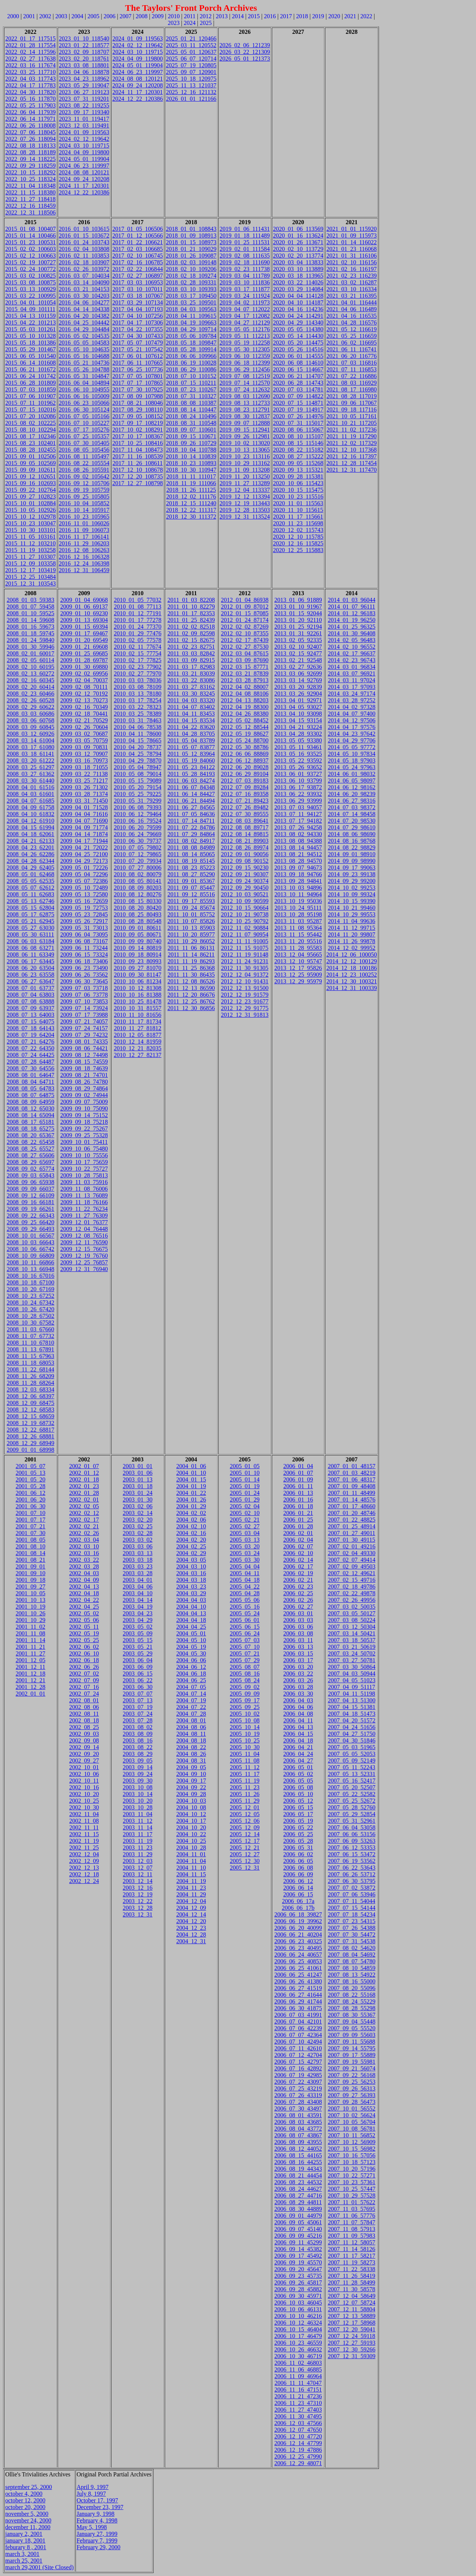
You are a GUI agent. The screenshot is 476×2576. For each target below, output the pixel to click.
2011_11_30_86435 (191, 974)
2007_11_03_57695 (351, 2209)
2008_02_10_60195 (30, 667)
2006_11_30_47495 (298, 2416)
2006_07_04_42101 (298, 2021)
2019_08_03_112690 (244, 396)
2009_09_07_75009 (84, 1102)
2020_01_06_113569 (298, 229)
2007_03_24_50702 (351, 1653)
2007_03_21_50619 (351, 1647)
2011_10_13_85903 (191, 928)
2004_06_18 (191, 1673)
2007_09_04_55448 (351, 2021)
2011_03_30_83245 (191, 693)
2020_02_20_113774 (298, 255)
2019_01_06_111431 (245, 229)
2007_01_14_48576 (351, 1499)
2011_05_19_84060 (191, 760)
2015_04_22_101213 (30, 322)
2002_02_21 (84, 1526)
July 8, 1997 (91, 2493)
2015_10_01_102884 (30, 503)
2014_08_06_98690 (351, 834)
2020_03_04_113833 (298, 262)
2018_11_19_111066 (191, 483)
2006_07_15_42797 (298, 2061)
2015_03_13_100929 (30, 289)
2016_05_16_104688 (84, 356)
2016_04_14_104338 (84, 309)
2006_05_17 (298, 1814)
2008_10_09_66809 (30, 1255)
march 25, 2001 (23, 2560)
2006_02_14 (298, 1560)
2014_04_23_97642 (351, 734)
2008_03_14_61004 (30, 740)
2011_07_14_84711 (191, 821)
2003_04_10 (137, 1593)
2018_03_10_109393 (191, 289)
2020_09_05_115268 (298, 463)
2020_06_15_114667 (298, 369)
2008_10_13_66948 (30, 1269)
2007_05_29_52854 (351, 1814)
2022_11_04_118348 (31, 186)
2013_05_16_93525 (298, 754)
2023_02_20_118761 (84, 58)
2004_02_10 (191, 1526)
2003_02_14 (137, 1513)
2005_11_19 (244, 1780)
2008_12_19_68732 (30, 1423)
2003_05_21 (137, 1647)
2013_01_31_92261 (298, 633)
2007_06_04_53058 (351, 1827)
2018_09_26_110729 (191, 443)
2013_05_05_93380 (298, 740)
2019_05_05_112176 (244, 329)
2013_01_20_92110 (298, 620)
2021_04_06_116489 (352, 309)
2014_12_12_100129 (351, 961)
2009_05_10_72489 (84, 887)
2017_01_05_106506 (137, 229)
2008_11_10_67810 (30, 1342)
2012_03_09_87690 (244, 660)
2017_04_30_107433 (137, 336)
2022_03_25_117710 (30, 72)
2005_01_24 (245, 1493)
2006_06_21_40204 (298, 1934)
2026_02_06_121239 (244, 45)
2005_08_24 (245, 1680)
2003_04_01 (137, 1580)
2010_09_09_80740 (137, 941)
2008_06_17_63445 (30, 961)
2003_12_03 (137, 1861)
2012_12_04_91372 (244, 974)
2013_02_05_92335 (298, 640)
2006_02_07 (298, 1546)
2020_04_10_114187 (298, 302)
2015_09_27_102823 (30, 496)
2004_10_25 (191, 1841)
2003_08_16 (137, 1740)
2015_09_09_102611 (30, 470)
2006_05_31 (298, 1847)
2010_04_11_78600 (137, 734)
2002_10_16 (84, 1787)
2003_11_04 (137, 1814)
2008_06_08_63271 (30, 948)
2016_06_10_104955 (84, 389)
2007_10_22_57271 (351, 2175)
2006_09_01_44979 (298, 2215)
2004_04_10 (191, 1606)
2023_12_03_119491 (84, 125)
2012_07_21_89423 (244, 800)
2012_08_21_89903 (244, 841)
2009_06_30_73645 (84, 981)
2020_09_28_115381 (298, 476)
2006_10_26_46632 (298, 2349)
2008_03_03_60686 (30, 713)
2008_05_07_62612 (30, 887)
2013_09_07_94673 (298, 867)
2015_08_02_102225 (30, 423)
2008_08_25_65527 (30, 1148)
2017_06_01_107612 (137, 356)
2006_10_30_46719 (298, 2356)
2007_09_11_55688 (351, 2041)
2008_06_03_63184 (30, 941)
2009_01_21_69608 (84, 647)
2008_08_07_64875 (30, 1095)
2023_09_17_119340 (84, 112)
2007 (126, 16)
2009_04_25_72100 (84, 854)
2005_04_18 (245, 1580)
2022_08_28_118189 (30, 152)
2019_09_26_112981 (244, 436)
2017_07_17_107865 (137, 383)
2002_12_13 (84, 1867)
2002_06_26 (84, 1667)
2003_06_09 (137, 1667)
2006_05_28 (298, 1841)
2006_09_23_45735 (298, 2276)
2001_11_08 (30, 1633)
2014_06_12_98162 (351, 787)
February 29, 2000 (98, 2547)
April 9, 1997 (93, 2487)
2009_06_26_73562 (84, 974)
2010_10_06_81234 (137, 981)
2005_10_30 (245, 1747)
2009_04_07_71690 (84, 821)
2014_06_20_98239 (351, 794)
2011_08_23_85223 (191, 867)
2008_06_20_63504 (30, 968)
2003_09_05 (137, 1760)
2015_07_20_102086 (30, 416)
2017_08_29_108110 (137, 409)
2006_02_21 (298, 1580)
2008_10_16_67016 (30, 1276)
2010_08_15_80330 (137, 901)
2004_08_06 (191, 1727)
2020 (334, 16)
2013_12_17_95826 (298, 968)
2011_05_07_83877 (191, 747)
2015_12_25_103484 (30, 577)
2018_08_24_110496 (191, 416)
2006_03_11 (298, 1640)
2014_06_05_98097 (351, 780)
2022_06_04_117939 (30, 112)
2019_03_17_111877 (245, 289)
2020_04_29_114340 (298, 322)
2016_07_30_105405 (84, 443)
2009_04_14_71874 (84, 834)
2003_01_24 (137, 1493)
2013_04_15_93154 (298, 720)
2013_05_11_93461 (298, 747)
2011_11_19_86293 (191, 961)
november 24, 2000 (28, 2520)
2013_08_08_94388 (298, 841)
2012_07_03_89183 (244, 780)
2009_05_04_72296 (84, 874)
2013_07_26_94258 (298, 827)
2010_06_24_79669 (137, 834)
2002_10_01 (84, 1767)
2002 (45, 16)
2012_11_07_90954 (244, 934)
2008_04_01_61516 (30, 787)
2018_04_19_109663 (191, 322)
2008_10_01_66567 (30, 1235)
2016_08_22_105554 (84, 463)
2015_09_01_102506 (30, 456)
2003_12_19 (137, 1894)
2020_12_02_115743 (298, 530)
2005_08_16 (245, 1673)
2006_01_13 (298, 1493)
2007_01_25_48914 (351, 1526)
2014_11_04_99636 (351, 921)
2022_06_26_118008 (30, 125)
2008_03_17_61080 (30, 747)
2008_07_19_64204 (30, 1035)
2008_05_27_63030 (30, 928)
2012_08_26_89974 (244, 847)
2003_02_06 (137, 1506)
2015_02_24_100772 (30, 269)
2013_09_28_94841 (298, 881)
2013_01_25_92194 (298, 626)
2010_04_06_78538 (137, 727)
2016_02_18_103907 (84, 262)
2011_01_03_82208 (191, 600)
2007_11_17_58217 (351, 2256)
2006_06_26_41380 (298, 1981)
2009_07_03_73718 (84, 988)
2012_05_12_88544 (244, 727)
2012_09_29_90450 (244, 887)
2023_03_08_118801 (84, 65)
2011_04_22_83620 (191, 727)
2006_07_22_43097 (298, 2082)
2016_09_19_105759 (84, 490)
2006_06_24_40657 (298, 1954)
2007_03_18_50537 (351, 1640)
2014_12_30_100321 (351, 981)
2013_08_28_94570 (298, 861)
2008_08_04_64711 (30, 1082)
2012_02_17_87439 (244, 640)
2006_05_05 (298, 1780)
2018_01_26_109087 (191, 255)
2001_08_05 (30, 1540)
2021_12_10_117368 (352, 449)
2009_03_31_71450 (84, 800)
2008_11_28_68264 (30, 1383)
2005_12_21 (245, 1847)
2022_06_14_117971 (30, 119)
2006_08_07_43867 (298, 2135)
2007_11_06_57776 (351, 2215)
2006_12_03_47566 (298, 2423)
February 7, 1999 (97, 2540)
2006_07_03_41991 (298, 2015)
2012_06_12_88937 (244, 760)
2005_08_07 (245, 1667)
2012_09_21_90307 (244, 874)
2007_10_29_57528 (351, 2195)
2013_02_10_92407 (298, 647)
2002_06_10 (84, 1653)
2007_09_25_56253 (351, 2082)
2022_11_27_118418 (31, 199)
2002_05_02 (84, 1613)
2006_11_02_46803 (298, 2363)
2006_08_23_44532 (298, 2182)
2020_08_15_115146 (298, 443)
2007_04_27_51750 (351, 1734)
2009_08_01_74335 (84, 1041)
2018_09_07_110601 (191, 429)
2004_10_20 (191, 1827)
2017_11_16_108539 (137, 456)
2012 (206, 16)
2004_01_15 (191, 1479)
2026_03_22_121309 (244, 52)
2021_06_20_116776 (352, 356)
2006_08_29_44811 (298, 2202)
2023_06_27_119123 (84, 92)
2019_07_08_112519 (244, 376)
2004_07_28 (191, 1714)
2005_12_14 (245, 1834)
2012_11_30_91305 (244, 968)
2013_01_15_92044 (298, 613)
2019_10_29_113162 (244, 463)
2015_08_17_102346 (30, 436)
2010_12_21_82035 (137, 1048)
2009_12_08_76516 (84, 1235)
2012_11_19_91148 (244, 954)
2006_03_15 (298, 1653)
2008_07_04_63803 (30, 995)
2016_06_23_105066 (84, 403)
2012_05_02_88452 (244, 720)
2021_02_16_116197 (352, 269)
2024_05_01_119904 (84, 159)
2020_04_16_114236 (298, 309)
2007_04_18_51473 (351, 1714)
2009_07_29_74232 (84, 1035)
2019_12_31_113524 (244, 516)
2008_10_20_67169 (30, 1289)
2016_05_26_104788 (84, 369)
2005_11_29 (244, 1801)
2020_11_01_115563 (298, 503)
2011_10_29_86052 (191, 941)
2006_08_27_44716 (298, 2195)
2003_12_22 (137, 1901)
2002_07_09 (84, 1680)
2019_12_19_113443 (244, 503)
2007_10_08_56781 (351, 2128)
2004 (77, 16)
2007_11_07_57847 (351, 2222)
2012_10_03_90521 (244, 894)
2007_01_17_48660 (351, 1506)
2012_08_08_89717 (244, 827)
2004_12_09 (191, 1908)
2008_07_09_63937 (30, 1008)
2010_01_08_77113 (137, 606)
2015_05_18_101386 (30, 342)
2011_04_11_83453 (191, 713)
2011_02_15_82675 (191, 640)
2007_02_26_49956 (351, 1600)
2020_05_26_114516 (298, 349)
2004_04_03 (191, 1600)
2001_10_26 (30, 1613)
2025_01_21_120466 (191, 38)
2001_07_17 (30, 1519)
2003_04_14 (137, 1600)
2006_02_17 (298, 1566)
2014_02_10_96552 (351, 647)
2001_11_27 (30, 1653)
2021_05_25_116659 (352, 336)
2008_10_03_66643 (30, 1242)
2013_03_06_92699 (298, 673)
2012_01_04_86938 (244, 600)
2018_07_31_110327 (191, 396)
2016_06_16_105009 (84, 396)
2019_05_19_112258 (244, 342)
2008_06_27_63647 (30, 981)
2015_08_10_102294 (30, 429)
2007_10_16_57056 (351, 2155)
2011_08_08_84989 (191, 847)
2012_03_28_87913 (244, 680)
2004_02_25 (191, 1546)
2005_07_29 (245, 1660)
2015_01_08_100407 (30, 229)
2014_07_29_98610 (351, 827)
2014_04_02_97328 (351, 707)
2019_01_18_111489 (245, 235)
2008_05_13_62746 (30, 901)
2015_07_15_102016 (30, 409)
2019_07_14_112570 (244, 383)
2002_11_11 (84, 1827)
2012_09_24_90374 (244, 881)
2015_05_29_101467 (30, 349)
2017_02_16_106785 (137, 262)
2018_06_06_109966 (191, 356)
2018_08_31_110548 (191, 423)
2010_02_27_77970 (137, 673)
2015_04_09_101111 (30, 309)
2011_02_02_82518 (191, 626)
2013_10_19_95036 (298, 901)
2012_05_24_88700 (244, 740)
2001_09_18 (30, 1580)
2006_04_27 (298, 1760)
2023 (174, 23)
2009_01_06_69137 (84, 606)
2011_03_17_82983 (191, 667)
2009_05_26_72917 (84, 921)
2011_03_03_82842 (191, 653)
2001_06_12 (30, 1493)
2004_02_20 (191, 1540)
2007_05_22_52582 (351, 1794)
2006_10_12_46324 (298, 2322)
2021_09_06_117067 (352, 403)
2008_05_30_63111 (30, 934)
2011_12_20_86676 (191, 995)
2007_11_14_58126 (351, 2249)
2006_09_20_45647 (298, 2269)
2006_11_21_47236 (298, 2396)
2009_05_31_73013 (84, 928)
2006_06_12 (298, 1881)
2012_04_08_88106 (244, 693)
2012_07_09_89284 (244, 787)
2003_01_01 (137, 1466)
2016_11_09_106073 (84, 530)
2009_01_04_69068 (84, 600)
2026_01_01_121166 (191, 99)
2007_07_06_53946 (351, 1894)
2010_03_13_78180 (137, 693)
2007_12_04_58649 (351, 2296)
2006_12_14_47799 (298, 2443)
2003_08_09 (137, 1734)
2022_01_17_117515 (30, 38)
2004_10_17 (191, 1821)
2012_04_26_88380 (244, 713)
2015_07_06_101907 (30, 396)
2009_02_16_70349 (84, 707)
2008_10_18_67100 (30, 1282)
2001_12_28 (30, 1687)
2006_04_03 (298, 1700)
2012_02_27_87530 (244, 647)
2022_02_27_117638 (30, 58)
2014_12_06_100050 (351, 954)
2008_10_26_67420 (30, 1309)
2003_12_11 (137, 1874)
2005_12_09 (245, 1827)
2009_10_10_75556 (84, 1155)
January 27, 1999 (97, 2534)
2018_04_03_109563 (191, 309)
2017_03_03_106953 (137, 282)
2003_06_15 (137, 1673)
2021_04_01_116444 (352, 302)
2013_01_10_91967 (298, 606)
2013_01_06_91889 (298, 600)
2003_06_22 (137, 1680)
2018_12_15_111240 (191, 503)
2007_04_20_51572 (351, 1720)
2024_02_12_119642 (84, 139)
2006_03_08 (298, 1633)
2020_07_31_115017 (298, 423)
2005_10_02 (245, 1714)
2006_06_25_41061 (298, 1968)
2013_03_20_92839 (298, 687)
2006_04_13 (298, 1727)
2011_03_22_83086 (191, 680)
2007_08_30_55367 (351, 2015)
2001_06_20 (30, 1499)
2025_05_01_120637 (191, 52)
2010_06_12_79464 (137, 814)
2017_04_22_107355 (137, 329)
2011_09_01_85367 (191, 881)
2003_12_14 (137, 1881)
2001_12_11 (30, 1667)
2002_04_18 (84, 1593)
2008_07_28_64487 (30, 1061)
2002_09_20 (84, 1754)
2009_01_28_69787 (84, 660)
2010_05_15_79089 (137, 780)
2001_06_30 (30, 1506)
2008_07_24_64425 (30, 1055)
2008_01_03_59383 (30, 600)
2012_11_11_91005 (244, 941)
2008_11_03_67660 (30, 1329)
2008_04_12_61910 (30, 821)
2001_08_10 (30, 1546)
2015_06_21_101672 (30, 369)
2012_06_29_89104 (244, 774)
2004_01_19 (191, 1486)
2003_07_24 (137, 1714)
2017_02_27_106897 (137, 276)
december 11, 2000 (28, 2527)
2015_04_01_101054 (30, 302)
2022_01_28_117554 (30, 45)
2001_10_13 (30, 1600)
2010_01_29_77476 (137, 633)
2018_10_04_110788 (191, 449)
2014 (238, 16)
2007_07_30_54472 (351, 1934)
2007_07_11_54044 (351, 1901)
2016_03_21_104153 (84, 289)
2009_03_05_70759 (84, 740)
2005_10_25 (245, 1740)
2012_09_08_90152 (244, 861)
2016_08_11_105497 (84, 456)
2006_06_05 (298, 1861)
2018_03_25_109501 (191, 302)
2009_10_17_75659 (84, 1162)
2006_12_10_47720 (298, 2436)
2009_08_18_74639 (84, 1068)
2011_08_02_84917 (191, 841)
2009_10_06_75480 (84, 1148)
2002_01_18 (84, 1479)
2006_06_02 (298, 1854)
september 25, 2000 (28, 2487)
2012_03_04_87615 (244, 653)
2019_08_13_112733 (244, 403)
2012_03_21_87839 (244, 673)
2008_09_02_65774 (30, 1169)
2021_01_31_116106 (352, 255)
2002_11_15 (84, 1834)
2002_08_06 (84, 1707)
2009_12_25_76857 (84, 1262)
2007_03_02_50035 (351, 1606)
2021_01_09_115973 (352, 235)
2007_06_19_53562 (351, 1861)
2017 (286, 16)
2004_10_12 (191, 1814)
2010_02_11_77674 (137, 647)
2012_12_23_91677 (244, 1001)
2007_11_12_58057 (351, 2242)
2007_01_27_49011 (351, 1533)
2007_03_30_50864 (351, 1667)
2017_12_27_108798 (137, 483)
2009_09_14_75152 (84, 1115)
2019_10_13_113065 (244, 449)
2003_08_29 (137, 1754)
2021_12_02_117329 (352, 443)
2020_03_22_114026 (298, 282)
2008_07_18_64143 (30, 1028)
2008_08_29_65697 (30, 1162)
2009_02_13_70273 (84, 700)
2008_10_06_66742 (30, 1249)
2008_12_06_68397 (30, 1396)
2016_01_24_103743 (84, 242)
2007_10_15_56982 (351, 2148)
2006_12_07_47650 (298, 2430)
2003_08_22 (137, 1747)
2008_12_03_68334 (30, 1389)
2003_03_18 (137, 1560)
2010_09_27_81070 (137, 968)
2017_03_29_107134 (137, 302)
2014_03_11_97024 (351, 680)
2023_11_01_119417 (84, 119)
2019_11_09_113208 (245, 470)
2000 (13, 16)
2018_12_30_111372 (191, 516)
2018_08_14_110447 (191, 409)
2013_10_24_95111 (298, 908)
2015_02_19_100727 (30, 262)
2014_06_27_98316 (351, 800)
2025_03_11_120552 (191, 45)
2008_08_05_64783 (30, 1088)
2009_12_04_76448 (84, 1229)
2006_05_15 (298, 1807)
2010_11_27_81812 (137, 1028)
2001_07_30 (30, 1533)
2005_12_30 (245, 1861)
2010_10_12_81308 (137, 988)
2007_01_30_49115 (351, 1540)
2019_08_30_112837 (244, 416)
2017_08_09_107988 (137, 396)
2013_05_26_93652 (298, 767)
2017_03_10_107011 (137, 289)
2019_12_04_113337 (244, 490)
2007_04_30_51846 (351, 1740)
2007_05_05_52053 (351, 1754)
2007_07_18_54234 (351, 1914)
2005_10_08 (245, 1720)
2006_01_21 (298, 1513)
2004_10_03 (191, 1801)
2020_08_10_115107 (298, 436)
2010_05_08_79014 (137, 774)
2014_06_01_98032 (351, 774)
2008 (142, 16)
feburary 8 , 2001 (25, 2547)
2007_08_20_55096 (351, 1988)
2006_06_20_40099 (298, 1928)
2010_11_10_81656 (137, 1015)
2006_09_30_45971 (298, 2296)
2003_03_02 (137, 1540)
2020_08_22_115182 (298, 449)
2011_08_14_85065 (191, 854)
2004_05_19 (191, 1647)
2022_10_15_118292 (30, 172)
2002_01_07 (84, 1466)
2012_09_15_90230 (244, 867)
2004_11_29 (191, 1894)
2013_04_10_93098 (298, 713)
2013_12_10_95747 (298, 961)
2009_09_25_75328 (84, 1135)
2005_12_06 (245, 1821)
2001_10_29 (30, 1620)
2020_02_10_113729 (298, 249)
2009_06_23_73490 (84, 968)
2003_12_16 (137, 1888)
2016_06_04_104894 (84, 383)
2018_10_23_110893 (191, 463)
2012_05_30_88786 (244, 747)
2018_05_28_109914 (191, 349)
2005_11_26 (244, 1794)
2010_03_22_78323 (137, 707)
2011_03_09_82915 (191, 660)
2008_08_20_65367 (30, 1135)
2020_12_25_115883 (298, 550)
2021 (350, 16)
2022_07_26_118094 (30, 139)
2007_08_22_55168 (351, 1995)
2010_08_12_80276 (137, 894)
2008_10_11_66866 (30, 1262)
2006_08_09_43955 (298, 2142)
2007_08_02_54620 (351, 1948)
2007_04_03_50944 (351, 1673)
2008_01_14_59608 (30, 620)
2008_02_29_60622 (30, 707)
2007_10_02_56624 (351, 2115)
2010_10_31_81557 (137, 1008)
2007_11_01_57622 (351, 2202)
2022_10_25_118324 (30, 179)
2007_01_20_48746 (351, 1513)
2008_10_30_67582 (30, 1322)
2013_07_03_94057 (298, 807)
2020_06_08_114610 (298, 363)
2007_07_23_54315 (351, 1921)
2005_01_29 (245, 1499)
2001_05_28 (30, 1486)
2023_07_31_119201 (84, 99)
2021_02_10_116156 (352, 262)
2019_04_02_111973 (245, 302)
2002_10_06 (84, 1774)
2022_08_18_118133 (30, 145)
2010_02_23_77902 (137, 667)
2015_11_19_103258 (30, 550)
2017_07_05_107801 (137, 376)
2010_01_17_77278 (137, 620)
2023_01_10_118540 (84, 38)
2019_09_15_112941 (244, 429)
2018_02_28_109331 (191, 282)
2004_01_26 (191, 1499)
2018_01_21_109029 (191, 249)
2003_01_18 (137, 1486)
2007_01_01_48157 (351, 1466)
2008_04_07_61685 (30, 800)
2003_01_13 (137, 1479)
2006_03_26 (298, 1680)
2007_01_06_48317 (351, 1479)
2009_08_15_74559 (84, 1061)
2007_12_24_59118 (351, 2336)
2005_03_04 (245, 1533)
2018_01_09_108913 (191, 235)
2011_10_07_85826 (191, 921)
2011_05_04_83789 (191, 740)
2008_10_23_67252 (30, 1296)
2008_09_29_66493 (30, 1229)
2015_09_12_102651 (30, 476)
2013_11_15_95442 (298, 934)
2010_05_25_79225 (137, 794)
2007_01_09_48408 (351, 1486)
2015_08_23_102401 (30, 443)
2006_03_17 (298, 1660)
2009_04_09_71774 (84, 827)
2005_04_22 (245, 1586)
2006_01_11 (298, 1486)
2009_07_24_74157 (84, 1028)
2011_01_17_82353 (191, 613)
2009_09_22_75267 (84, 1128)
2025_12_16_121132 (191, 92)
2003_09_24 (137, 1774)
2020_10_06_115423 (298, 483)
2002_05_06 (84, 1620)
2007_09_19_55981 (351, 2061)
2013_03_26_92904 (298, 693)
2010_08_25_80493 (137, 914)
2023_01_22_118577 (84, 45)
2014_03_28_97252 (351, 700)
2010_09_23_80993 (137, 961)
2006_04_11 (298, 1720)
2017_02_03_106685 (137, 249)
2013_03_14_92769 (298, 680)
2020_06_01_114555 (298, 356)
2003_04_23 (137, 1613)
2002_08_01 (84, 1700)
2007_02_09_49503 (351, 1566)
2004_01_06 (191, 1466)
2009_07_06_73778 (84, 995)
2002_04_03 (84, 1573)
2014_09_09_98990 (351, 861)
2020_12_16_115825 (298, 543)
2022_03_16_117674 (30, 65)
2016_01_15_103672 (84, 235)
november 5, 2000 (26, 2514)
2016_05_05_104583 (84, 342)
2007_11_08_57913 (351, 2229)
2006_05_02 (298, 1774)
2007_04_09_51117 (351, 1687)
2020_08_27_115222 (298, 456)
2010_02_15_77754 (137, 653)
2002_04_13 (84, 1586)
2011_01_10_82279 (191, 606)
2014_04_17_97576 (351, 727)
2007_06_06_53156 (351, 1834)
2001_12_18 (30, 1673)
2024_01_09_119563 (84, 132)
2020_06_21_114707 (298, 376)
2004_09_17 (191, 1780)
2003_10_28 (137, 1807)
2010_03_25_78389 (137, 713)
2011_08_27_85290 (191, 874)
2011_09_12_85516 (191, 894)
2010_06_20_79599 (137, 827)
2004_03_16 (191, 1573)
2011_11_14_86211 (191, 954)
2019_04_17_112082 (244, 316)
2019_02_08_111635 (245, 255)
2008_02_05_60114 (30, 660)
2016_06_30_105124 (84, 409)
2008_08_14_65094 (30, 1115)
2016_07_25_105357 (84, 436)
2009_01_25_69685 (84, 653)
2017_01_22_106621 (137, 242)
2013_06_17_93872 (298, 787)
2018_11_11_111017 (191, 476)
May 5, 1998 (92, 2527)
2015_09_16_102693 (30, 483)
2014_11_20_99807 (351, 934)
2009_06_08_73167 (84, 941)
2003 (61, 16)
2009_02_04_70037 (84, 680)
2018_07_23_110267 (191, 389)
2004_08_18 (191, 1740)
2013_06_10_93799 (298, 780)
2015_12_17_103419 (30, 570)
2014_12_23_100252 (351, 974)
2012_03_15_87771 (244, 667)
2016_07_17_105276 (84, 429)
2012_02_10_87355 (244, 633)
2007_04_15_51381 (351, 1707)
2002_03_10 (84, 1546)
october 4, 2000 (23, 2493)
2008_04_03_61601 (30, 794)
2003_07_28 (137, 1720)
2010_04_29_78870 (137, 760)
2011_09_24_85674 (191, 908)
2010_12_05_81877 (137, 1035)
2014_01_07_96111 (351, 606)
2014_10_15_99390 (351, 901)
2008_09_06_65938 (30, 1182)
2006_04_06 (298, 1707)
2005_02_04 (245, 1506)
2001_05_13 (30, 1473)
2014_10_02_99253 (351, 887)
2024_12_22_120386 (84, 192)
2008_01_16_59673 (30, 626)
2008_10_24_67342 (30, 1302)
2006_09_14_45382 (298, 2249)
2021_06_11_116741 (352, 349)
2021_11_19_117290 (352, 436)
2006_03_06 (298, 1627)
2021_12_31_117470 (352, 470)
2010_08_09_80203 (137, 887)
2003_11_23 (137, 1847)
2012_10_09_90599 (244, 901)
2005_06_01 (245, 1620)
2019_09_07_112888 (244, 423)
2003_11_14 (137, 1827)
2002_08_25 (84, 1727)
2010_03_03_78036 (137, 680)
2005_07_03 (245, 1640)
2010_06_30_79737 (137, 841)
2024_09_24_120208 (84, 179)
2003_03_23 (137, 1566)
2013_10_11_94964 (298, 894)
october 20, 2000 (25, 2507)
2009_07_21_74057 (84, 1021)
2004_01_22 (191, 1493)
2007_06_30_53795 (351, 1881)
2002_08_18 (84, 1720)
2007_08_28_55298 (351, 2008)
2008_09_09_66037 (30, 1189)
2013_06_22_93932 (298, 794)
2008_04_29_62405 (30, 867)
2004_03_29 (191, 1593)
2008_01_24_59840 (30, 640)
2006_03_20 (298, 1667)
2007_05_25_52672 (351, 1801)
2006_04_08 (298, 1714)
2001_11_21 (30, 1647)
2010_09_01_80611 (137, 928)
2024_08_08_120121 (84, 172)
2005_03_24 (245, 1553)
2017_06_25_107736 (137, 369)
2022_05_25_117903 (30, 105)
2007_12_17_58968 (351, 2322)
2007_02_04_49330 (351, 1553)
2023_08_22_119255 (84, 105)
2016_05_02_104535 (84, 336)
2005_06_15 (245, 1627)
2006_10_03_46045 (298, 2302)
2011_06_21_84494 (191, 800)
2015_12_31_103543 (30, 583)
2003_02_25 (137, 1526)
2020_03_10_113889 (298, 269)
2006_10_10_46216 (298, 2316)
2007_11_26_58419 (351, 2276)
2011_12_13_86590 (191, 988)
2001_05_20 (30, 1479)
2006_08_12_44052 (298, 2148)
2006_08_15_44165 (298, 2155)
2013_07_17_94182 (298, 821)
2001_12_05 (30, 1660)
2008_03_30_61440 (30, 780)
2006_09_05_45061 (298, 2222)
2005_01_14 (245, 1479)
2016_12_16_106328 (84, 557)
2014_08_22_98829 (351, 847)
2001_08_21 (30, 1560)
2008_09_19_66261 (30, 1209)
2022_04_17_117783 (30, 85)
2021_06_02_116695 (352, 342)
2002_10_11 (84, 1780)
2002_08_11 (84, 1714)
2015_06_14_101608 (30, 363)
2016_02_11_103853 (84, 255)
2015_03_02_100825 (30, 276)
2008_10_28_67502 (30, 1316)
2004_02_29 (191, 1553)
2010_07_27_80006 (137, 867)
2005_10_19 (245, 1734)
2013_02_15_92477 (298, 653)
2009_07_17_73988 (84, 1015)
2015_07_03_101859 (30, 389)
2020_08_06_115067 (298, 429)
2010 (174, 16)
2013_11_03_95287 (298, 921)
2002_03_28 (84, 1566)
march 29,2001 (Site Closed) (39, 2567)
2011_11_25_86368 (191, 968)
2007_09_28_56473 (351, 2102)
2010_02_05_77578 (137, 640)
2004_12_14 (191, 1914)
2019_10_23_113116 (245, 456)
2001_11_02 (30, 1627)
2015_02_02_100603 (30, 249)
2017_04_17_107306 (137, 322)
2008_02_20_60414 (30, 687)
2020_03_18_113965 (298, 276)
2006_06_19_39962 (298, 1921)
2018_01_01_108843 (191, 229)
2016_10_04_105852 (84, 503)
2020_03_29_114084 (298, 289)
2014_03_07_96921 (351, 673)
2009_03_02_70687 (84, 734)
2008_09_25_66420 (30, 1222)
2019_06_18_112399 (244, 363)
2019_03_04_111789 (245, 276)
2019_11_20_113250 (245, 476)
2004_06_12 (191, 1667)
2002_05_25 (84, 1640)
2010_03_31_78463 (137, 720)
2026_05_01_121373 (244, 58)
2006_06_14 (298, 1888)
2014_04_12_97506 (351, 720)
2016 (270, 16)
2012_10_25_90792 (244, 921)
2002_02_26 (84, 1533)
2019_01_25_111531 (245, 242)
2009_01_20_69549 (84, 640)
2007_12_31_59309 (351, 2356)
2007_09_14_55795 (351, 2048)
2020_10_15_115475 (298, 490)
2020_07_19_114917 (298, 409)
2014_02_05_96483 (351, 640)
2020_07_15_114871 (298, 403)
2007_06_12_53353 (351, 1847)
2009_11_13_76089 (83, 1195)
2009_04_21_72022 (84, 847)
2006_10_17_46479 (298, 2336)
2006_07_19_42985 (298, 2075)
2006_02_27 (298, 1606)
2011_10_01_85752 (191, 914)
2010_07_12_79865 (137, 854)
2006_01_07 (298, 1473)
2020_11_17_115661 (298, 516)
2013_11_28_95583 (298, 948)
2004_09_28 (191, 1794)
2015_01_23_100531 (30, 242)
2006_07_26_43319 (298, 2095)
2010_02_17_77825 (137, 660)
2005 (93, 16)
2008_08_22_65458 (30, 1142)
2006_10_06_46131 (298, 2309)
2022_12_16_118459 (30, 206)
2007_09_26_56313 (351, 2088)
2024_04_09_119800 (84, 152)
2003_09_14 (137, 1767)
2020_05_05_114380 (298, 329)
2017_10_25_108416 (137, 443)
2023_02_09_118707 (84, 52)
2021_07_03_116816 (352, 363)
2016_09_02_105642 (84, 476)
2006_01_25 (298, 1519)
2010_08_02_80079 (137, 874)
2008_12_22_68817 (30, 1429)
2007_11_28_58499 (351, 2282)
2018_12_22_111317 (191, 510)
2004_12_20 (191, 1921)
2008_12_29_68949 (30, 1443)
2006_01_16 (298, 1499)
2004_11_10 (191, 1867)
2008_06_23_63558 (30, 974)
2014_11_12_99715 (351, 928)
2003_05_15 (137, 1640)
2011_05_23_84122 (191, 767)
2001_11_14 (30, 1640)
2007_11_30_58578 (351, 2289)
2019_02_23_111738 (245, 269)
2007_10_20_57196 (351, 2169)
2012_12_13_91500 (244, 988)
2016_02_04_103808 (84, 249)
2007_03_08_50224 (351, 1620)
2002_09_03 (84, 1734)
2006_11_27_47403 (298, 2409)
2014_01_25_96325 (351, 626)
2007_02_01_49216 (351, 1546)
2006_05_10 (298, 1794)
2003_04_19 (137, 1606)
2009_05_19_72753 (84, 908)
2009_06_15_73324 (84, 954)
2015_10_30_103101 (30, 530)
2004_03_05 (191, 1560)
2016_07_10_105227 (84, 423)
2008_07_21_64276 (30, 1041)
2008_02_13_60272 (30, 673)
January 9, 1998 (96, 2514)
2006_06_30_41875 (298, 2008)
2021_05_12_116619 (352, 329)
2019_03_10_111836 (245, 282)
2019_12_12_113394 (244, 496)
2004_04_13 (191, 1613)
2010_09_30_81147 (137, 974)
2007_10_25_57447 (351, 2189)
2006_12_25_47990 (298, 2456)
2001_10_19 (30, 1606)
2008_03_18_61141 (30, 754)
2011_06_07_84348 (191, 787)
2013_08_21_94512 (298, 854)
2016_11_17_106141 (84, 536)
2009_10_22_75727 (84, 1169)
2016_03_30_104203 (84, 296)
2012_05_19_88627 (244, 734)
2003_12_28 (137, 1908)
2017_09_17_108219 (137, 423)
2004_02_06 (191, 1519)
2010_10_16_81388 (137, 995)
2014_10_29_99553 (351, 914)
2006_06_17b (298, 1908)
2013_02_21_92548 (298, 660)
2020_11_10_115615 (298, 510)
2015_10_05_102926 (30, 510)
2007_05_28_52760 (351, 1807)
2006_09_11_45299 (298, 2242)
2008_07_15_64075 (30, 1021)
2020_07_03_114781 (298, 389)
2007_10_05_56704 (351, 2122)
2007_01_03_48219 (351, 1473)
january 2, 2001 (23, 2534)
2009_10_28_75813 (84, 1175)
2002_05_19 (84, 1633)
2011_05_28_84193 (191, 774)
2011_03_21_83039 (191, 673)
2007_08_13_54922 (351, 1975)
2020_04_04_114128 (298, 296)
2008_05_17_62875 (30, 914)
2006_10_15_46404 (298, 2329)
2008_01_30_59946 (30, 647)
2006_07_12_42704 (298, 2055)
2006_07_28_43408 (298, 2102)
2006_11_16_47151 (298, 2389)
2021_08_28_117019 (352, 396)
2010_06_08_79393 (137, 807)
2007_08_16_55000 (351, 1981)
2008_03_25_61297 (30, 767)
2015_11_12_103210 (30, 543)
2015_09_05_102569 (30, 463)
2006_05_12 (298, 1801)
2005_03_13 (245, 1540)
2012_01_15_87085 (244, 613)
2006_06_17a (298, 1901)
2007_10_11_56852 (351, 2135)
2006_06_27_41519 (298, 1988)
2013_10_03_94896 (298, 887)
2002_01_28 (84, 1493)
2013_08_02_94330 (298, 834)
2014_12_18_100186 (351, 968)
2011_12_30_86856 (191, 1008)
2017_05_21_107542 (137, 349)
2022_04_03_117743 (30, 78)
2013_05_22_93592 (298, 760)
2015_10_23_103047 (30, 523)
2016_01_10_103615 (84, 229)
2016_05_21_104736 (84, 363)
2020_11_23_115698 (298, 523)
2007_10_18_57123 (351, 2162)
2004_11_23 (191, 1888)
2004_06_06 (191, 1660)
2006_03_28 (298, 1687)
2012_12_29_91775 (244, 1008)
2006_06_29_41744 (298, 2001)
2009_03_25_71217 (84, 780)
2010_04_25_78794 (137, 754)
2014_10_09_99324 (351, 894)
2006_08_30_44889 (298, 2209)
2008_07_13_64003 (30, 1015)
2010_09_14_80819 (137, 948)
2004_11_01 (191, 1854)
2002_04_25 (84, 1606)
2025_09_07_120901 (191, 72)
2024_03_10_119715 (84, 145)
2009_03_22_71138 (83, 774)
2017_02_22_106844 (137, 269)
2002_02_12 (84, 1513)
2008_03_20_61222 (30, 760)
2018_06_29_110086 (191, 369)
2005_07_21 (245, 1653)
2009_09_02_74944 (84, 1095)
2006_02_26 (298, 1600)
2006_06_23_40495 (298, 1948)
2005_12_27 (245, 1854)
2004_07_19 (191, 1700)
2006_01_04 (298, 1466)
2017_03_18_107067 (137, 296)
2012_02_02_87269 (244, 626)
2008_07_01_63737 (30, 988)
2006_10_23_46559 (298, 2343)
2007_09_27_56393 (351, 2095)
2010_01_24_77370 (137, 626)
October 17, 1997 (97, 2500)
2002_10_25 (84, 1801)
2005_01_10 (245, 1473)
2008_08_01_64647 (30, 1075)
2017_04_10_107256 (137, 316)
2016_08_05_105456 (84, 449)
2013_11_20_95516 (298, 941)
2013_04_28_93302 (298, 734)
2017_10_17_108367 (137, 436)
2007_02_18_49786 (351, 1586)
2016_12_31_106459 (84, 570)
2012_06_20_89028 (244, 767)
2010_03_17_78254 (137, 700)
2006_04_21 (298, 1747)
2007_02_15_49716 (351, 1580)
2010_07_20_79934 (137, 861)
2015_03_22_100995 (30, 296)
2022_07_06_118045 (30, 132)
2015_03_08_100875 (30, 282)
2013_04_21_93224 (298, 727)
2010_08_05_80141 (137, 881)
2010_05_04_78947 (137, 767)
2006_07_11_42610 (298, 2048)
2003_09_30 (137, 1780)
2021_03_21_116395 (352, 296)
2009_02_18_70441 (84, 713)
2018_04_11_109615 (191, 316)
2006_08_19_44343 (298, 2169)
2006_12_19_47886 (298, 2450)
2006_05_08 (298, 1787)
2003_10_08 (137, 1787)
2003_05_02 (137, 1627)
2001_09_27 (30, 1586)
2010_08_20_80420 (137, 908)
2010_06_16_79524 (137, 821)
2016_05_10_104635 (84, 349)
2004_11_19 (191, 1881)
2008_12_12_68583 (30, 1409)
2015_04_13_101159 (30, 316)
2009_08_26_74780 (84, 1082)
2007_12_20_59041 (351, 2329)
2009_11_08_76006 (83, 1189)
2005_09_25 (245, 1707)
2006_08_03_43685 (298, 2122)
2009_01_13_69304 (84, 620)
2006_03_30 (298, 1693)
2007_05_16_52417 (351, 1780)
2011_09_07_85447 (191, 887)
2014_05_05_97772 (351, 747)
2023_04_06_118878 (84, 72)
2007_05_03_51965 (351, 1747)
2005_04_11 (244, 1573)
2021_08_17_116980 (352, 389)
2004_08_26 (191, 1754)
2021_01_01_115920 (352, 229)
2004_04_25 (191, 1627)
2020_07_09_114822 (298, 396)
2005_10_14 (245, 1727)
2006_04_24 (298, 1754)
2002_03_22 (84, 1560)
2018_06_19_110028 (191, 363)
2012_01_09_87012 (244, 606)
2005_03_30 (245, 1560)
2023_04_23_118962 (84, 78)
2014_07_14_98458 (351, 814)
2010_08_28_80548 (137, 921)
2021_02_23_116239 (352, 276)
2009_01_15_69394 (84, 626)
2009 (158, 16)
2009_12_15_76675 (84, 1249)
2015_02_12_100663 (30, 255)
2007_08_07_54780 (351, 1961)
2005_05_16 (245, 1606)
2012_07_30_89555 (244, 814)
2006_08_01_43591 (298, 2115)
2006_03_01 (298, 1613)
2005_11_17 (244, 1774)
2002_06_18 (84, 1660)
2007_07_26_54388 (351, 1928)
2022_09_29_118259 (30, 165)
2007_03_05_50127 (351, 1613)
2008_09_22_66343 (30, 1215)
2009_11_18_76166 (83, 1202)
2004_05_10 (191, 1640)
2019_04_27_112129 (244, 322)
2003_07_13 (137, 1700)
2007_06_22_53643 (351, 1867)
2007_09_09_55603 (351, 2035)
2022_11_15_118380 (31, 192)
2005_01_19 (245, 1486)
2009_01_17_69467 (84, 633)
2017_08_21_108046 (137, 403)
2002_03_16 (84, 1553)
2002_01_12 (84, 1473)
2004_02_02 (191, 1513)
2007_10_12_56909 (351, 2142)
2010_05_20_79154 (137, 787)
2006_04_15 (298, 1734)
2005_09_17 (245, 1700)
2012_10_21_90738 (244, 914)
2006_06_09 (298, 1874)
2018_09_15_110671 (191, 436)
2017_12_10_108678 (137, 470)
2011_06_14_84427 (191, 794)
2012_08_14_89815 (244, 834)
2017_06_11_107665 (137, 363)
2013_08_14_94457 (298, 847)
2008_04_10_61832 (30, 814)
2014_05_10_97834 (351, 754)
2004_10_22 (191, 1834)
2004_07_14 (191, 1693)
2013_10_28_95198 (298, 914)
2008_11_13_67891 (30, 1349)
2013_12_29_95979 (298, 981)
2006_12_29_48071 (298, 2463)
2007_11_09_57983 (351, 2235)
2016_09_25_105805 (84, 496)
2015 (254, 16)
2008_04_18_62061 (30, 834)
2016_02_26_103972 (84, 269)
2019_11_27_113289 (245, 483)
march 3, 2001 (22, 2554)
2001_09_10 (30, 1573)
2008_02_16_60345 (30, 680)
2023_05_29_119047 (84, 85)
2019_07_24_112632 (244, 389)
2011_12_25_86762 (191, 1001)
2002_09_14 (84, 1747)
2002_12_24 (84, 1881)
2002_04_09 (84, 1580)
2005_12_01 (245, 1807)
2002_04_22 (84, 1600)
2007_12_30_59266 (351, 2349)
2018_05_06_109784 (191, 336)
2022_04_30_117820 (30, 92)
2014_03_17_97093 (351, 687)
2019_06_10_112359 (244, 356)
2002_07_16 (84, 1687)
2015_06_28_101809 (30, 383)
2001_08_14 (30, 1553)
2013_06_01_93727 (298, 774)
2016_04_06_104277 (84, 302)
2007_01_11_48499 (351, 1493)
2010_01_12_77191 (137, 613)
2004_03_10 (191, 1566)
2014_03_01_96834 (351, 667)
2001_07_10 (30, 1513)
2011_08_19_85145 (191, 861)
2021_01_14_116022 (352, 242)
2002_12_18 (84, 1874)
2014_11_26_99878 (351, 941)
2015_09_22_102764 (30, 490)
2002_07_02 (84, 1673)
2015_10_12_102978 (30, 516)
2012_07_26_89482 (244, 807)
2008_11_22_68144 (30, 1369)
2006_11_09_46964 (298, 2376)
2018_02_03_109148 (191, 262)
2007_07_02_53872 (351, 1888)
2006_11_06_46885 (298, 2369)
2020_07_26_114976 (298, 416)
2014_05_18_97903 (351, 760)
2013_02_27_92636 (298, 667)
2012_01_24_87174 (244, 620)
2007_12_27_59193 (351, 2343)
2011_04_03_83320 (191, 700)
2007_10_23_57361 (351, 2182)
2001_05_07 (30, 1466)
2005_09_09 (245, 1693)
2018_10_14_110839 (191, 456)
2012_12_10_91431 (244, 981)
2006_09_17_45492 (298, 2256)
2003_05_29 (137, 1653)
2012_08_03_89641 (244, 821)
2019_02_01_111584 (245, 249)
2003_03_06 (137, 1546)
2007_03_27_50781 (351, 1660)
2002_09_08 (84, 1740)
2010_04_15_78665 (137, 740)
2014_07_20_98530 (351, 821)
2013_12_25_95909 (298, 974)
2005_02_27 (245, 1526)
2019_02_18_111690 (245, 262)
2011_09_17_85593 (191, 901)
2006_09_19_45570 (298, 2262)
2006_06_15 (298, 1894)
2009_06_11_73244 (83, 948)
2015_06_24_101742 (30, 376)
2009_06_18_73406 (84, 961)
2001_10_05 (30, 1593)
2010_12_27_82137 (137, 1055)
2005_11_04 (244, 1754)
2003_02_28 (137, 1533)
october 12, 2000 (25, 2500)
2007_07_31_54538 (351, 1941)
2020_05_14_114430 (298, 336)
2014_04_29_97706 (351, 740)
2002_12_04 (84, 1854)
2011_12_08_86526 (191, 981)
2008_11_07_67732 (30, 1336)
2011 (189, 16)
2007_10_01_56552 (351, 2108)
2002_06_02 (84, 1647)
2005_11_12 (244, 1767)
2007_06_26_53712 (351, 1874)
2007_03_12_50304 (351, 1627)
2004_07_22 (191, 1707)
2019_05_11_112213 (245, 336)
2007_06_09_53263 (351, 1841)
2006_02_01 (298, 1533)
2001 (29, 16)
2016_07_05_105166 (84, 416)
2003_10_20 (137, 1801)
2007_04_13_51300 (351, 1700)
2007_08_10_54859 (351, 1968)
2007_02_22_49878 (351, 1593)
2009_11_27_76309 (83, 1215)
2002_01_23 (84, 1486)
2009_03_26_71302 (84, 787)
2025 (206, 23)
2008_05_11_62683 (30, 894)
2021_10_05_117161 (352, 416)
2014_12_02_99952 (351, 948)
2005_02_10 (245, 1513)
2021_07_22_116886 (352, 376)
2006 (109, 16)
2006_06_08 (298, 1867)
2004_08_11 (191, 1734)
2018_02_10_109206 (191, 269)
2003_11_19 (137, 1841)
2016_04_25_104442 (84, 322)
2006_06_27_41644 (298, 1995)
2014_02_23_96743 (351, 660)
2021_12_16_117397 (352, 456)
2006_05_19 (298, 1821)
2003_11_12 (137, 1821)
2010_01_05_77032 (137, 600)
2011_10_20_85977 (191, 934)
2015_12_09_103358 (30, 563)
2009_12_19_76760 (84, 1255)
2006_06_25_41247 (298, 1975)
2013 (222, 16)
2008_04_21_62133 (30, 841)
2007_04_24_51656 (351, 1727)
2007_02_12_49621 (351, 1573)
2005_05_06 (245, 1600)
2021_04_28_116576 (352, 322)
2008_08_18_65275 (30, 1128)
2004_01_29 (191, 1506)
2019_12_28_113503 (244, 510)
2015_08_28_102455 (30, 449)
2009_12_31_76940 (84, 1269)
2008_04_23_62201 (30, 847)
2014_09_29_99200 (351, 881)
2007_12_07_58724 (351, 2302)
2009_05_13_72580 (84, 894)
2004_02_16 (191, 1533)
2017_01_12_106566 (137, 235)
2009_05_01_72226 (84, 867)
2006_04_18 (298, 1740)
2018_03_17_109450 (191, 296)
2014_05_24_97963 (351, 767)
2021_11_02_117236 (352, 429)
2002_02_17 (84, 1519)
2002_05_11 (84, 1627)
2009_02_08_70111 (84, 687)
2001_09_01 (30, 1566)
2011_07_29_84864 (191, 834)
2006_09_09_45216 (298, 2235)
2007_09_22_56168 (351, 2075)
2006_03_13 (298, 1647)
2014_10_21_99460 (351, 908)
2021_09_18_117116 (352, 409)
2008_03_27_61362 (30, 774)
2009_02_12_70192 (84, 693)
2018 (302, 16)
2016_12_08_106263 (84, 550)
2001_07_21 (30, 1526)
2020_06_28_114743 (298, 383)
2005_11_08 (244, 1760)
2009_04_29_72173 (84, 861)
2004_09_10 (191, 1774)
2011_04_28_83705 (191, 734)
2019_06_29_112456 (244, 369)
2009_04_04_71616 (84, 814)
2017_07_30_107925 (137, 389)
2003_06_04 (137, 1660)
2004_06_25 (191, 1680)
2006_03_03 (298, 1620)
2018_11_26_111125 (191, 490)
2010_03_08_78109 (137, 687)
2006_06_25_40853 (298, 1961)
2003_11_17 (137, 1834)
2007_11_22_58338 (351, 2269)
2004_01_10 (191, 1473)
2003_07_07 (137, 1693)
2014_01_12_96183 (351, 613)
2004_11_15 (191, 1874)
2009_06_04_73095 (84, 934)
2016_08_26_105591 (84, 470)
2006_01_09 (298, 1479)
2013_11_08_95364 (298, 928)
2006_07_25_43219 (298, 2088)
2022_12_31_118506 (30, 212)
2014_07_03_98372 (351, 807)
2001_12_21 (30, 1680)
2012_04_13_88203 (244, 700)
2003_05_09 (137, 1633)
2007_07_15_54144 (351, 1908)
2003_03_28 (137, 1573)
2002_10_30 (84, 1807)
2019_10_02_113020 (244, 443)
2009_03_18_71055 (84, 767)
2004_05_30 (191, 1653)
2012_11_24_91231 (244, 961)
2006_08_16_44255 (298, 2162)
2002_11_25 (84, 1847)
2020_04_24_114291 (298, 316)
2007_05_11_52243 (351, 1767)
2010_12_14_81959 (137, 1041)
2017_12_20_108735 (137, 476)
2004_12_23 (191, 1928)
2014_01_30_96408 (351, 633)
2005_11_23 (244, 1787)
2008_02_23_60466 (30, 693)
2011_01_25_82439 (191, 620)
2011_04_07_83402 (191, 707)
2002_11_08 (84, 1821)
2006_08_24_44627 (298, 2189)
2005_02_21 (245, 1519)
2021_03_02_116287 (352, 282)
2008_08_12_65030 (30, 1108)
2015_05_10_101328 (30, 336)
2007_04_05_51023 (351, 1680)
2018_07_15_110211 (191, 383)
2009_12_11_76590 (83, 1242)
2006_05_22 (298, 1827)
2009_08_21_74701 (84, 1075)
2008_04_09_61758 (30, 807)
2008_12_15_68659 (30, 1416)
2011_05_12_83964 (191, 754)
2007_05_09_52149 (351, 1760)
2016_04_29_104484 (84, 329)
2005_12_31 (245, 1867)
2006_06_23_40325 (298, 1941)
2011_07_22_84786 (191, 827)
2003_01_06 (137, 1473)
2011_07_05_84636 (191, 814)
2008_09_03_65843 (30, 1175)
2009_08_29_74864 (84, 1088)
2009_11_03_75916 (83, 1182)
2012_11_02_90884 (244, 928)
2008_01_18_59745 (30, 633)
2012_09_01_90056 (244, 854)
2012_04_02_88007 (244, 687)
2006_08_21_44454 (298, 2175)
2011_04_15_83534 (191, 720)
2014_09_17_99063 (351, 867)
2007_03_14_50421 (351, 1633)
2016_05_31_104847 (84, 376)
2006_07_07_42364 (298, 2035)
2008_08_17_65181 (30, 1122)
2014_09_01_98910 (351, 854)
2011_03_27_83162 (191, 687)
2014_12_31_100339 (351, 988)
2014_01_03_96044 (351, 600)
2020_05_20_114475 (298, 342)
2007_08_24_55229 (351, 2001)
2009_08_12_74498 (84, 1055)
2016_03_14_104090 (84, 282)
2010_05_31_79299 (137, 800)
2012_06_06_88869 (244, 754)
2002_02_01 (84, 1499)
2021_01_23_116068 (352, 249)
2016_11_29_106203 (84, 543)
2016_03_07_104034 (84, 276)
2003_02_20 (137, 1519)
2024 (190, 23)
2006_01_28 (298, 1526)
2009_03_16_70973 (84, 760)
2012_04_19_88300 (244, 707)
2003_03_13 (137, 1553)
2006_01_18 (298, 1506)
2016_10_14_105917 (84, 510)
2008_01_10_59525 (30, 613)
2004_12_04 (191, 1901)
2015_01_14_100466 (30, 235)
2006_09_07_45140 (298, 2229)
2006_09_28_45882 (298, 2289)
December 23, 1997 (100, 2507)
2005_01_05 (245, 1466)
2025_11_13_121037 (191, 85)
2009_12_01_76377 (84, 1222)
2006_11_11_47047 (298, 2383)
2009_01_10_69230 (84, 613)
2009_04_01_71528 (84, 807)
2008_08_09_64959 (30, 1102)
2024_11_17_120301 (84, 186)
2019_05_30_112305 (244, 349)
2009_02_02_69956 (84, 673)
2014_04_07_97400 (351, 713)
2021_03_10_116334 (352, 289)
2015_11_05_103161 (30, 536)
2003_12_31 (137, 1914)
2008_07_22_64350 (30, 1048)
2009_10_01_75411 (83, 1142)
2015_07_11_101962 (30, 403)
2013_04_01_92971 (298, 700)
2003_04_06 (137, 1586)
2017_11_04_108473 (137, 449)
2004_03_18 (191, 1580)
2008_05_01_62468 (30, 874)
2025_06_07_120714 (191, 58)
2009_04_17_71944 (84, 841)
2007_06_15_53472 (351, 1854)
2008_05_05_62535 (30, 881)
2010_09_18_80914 (137, 954)
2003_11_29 (137, 1854)
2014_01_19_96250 (351, 620)
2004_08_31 (191, 1760)
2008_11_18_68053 (30, 1363)
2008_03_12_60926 (30, 734)
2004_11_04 (191, 1861)
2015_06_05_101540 (30, 356)
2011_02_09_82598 (191, 633)
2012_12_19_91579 (244, 995)
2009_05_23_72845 (84, 914)
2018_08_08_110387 (191, 403)
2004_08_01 (191, 1720)
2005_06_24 (245, 1633)
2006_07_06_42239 (298, 2028)
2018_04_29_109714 (191, 329)
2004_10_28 (191, 1847)
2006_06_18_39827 (298, 1914)
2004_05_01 (191, 1633)
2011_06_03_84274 (191, 780)
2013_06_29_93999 (298, 800)
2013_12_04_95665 (298, 954)
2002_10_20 (84, 1794)
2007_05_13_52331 (351, 1774)
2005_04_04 (245, 1566)
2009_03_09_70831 (84, 747)
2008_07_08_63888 (30, 1001)
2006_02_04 (298, 1540)
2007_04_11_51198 (351, 1693)
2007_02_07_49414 (351, 1560)
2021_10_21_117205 (352, 423)
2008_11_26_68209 (30, 1376)
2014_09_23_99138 (351, 874)
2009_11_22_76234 (83, 1209)
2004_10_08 (191, 1807)
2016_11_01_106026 (84, 523)
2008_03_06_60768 (30, 720)
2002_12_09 (84, 1861)
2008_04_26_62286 (30, 854)
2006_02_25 (298, 1593)
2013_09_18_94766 (298, 874)
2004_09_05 (191, 1767)
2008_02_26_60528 (30, 700)
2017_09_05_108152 (137, 416)
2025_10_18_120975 (191, 78)
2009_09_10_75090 (84, 1108)
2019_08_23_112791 (244, 409)
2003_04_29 (137, 1620)
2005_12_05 (245, 1814)
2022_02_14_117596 (30, 52)
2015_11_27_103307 (30, 557)
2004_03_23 (191, 1586)
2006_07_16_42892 (298, 2068)
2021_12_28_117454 (352, 463)
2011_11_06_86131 (191, 948)
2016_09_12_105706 (84, 483)
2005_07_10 (245, 1647)
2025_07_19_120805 (191, 65)
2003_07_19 (137, 1707)
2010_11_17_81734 (137, 1021)
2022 (366, 16)
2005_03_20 (245, 1546)
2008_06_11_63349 (30, 954)
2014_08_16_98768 (351, 841)
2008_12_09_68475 (30, 1403)
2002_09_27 (84, 1760)
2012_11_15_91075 (244, 948)
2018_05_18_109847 (191, 342)
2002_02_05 (84, 1506)
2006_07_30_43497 (298, 2108)
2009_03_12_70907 (84, 754)
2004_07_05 (191, 1687)
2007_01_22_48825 (351, 1519)
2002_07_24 (84, 1693)
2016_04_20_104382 (84, 316)
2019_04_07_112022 (244, 309)
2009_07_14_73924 (84, 1008)
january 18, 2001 (25, 2540)
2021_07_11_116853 (352, 369)
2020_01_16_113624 (298, 235)
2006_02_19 (298, 1573)
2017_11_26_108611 (138, 463)
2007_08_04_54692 (351, 1954)
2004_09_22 (191, 1787)
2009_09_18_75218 (84, 1122)
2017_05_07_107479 (137, 342)
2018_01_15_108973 (191, 242)
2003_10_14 (137, 1794)
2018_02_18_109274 (191, 276)
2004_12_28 (191, 1934)
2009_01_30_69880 (84, 667)
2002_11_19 (84, 1841)
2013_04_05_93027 (298, 707)
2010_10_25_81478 (137, 1001)
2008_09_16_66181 (30, 1202)
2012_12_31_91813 (244, 1015)
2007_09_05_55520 (351, 2028)
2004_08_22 (191, 1747)
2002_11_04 (84, 1814)
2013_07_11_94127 (298, 814)
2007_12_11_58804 (351, 2309)
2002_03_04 (84, 1540)
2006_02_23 (298, 1586)
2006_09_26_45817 (298, 2282)
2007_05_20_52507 (351, 1787)
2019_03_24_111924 (245, 296)
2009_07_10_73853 (84, 1001)
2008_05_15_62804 (30, 908)
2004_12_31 (191, 1941)
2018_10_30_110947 (191, 470)
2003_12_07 (137, 1867)
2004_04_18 (191, 1620)
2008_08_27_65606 (30, 1155)
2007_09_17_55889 (351, 2055)
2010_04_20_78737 (137, 747)
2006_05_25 (298, 1834)
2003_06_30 (137, 1687)
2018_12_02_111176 (191, 496)
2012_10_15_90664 (244, 908)
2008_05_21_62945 (30, 921)
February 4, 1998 (97, 2520)
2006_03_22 (298, 1673)
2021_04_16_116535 (352, 316)
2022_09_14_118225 (30, 159)
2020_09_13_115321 (298, 470)
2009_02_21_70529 (84, 720)
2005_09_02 (245, 1687)
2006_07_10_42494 (298, 2041)
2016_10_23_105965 (84, 516)
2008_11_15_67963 (30, 1356)
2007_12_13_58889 (351, 2316)
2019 (318, 16)
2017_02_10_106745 (137, 255)
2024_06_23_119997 (84, 165)
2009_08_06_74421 (84, 1048)
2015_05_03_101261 (30, 329)
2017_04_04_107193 (137, 309)
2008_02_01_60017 (30, 653)
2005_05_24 (245, 1613)
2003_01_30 (137, 1499)
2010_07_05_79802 (137, 847)
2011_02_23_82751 (191, 647)
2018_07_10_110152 (191, 376)
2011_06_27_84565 (191, 807)
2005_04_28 (245, 1593)
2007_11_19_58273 (351, 2262)
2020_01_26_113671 (298, 242)
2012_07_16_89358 (244, 794)
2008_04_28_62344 (30, 861)
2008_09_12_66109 (30, 1195)
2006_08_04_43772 (298, 2128)
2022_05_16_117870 (30, 99)
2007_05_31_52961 (351, 1821)
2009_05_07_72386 (84, 881)
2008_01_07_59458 (30, 606)
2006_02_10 (298, 1553)
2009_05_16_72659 (84, 901)
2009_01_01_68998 (30, 1450)
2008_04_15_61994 (30, 827)
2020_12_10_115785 (298, 536)
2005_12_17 (245, 1841)
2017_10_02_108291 (137, 429)
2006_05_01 (298, 1767)
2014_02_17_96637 (351, 653)
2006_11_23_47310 (298, 2403)
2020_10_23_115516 (298, 496)
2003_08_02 (137, 1727)
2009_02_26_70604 (84, 727)
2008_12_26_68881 (30, 1436)
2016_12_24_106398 (84, 563)
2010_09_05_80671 (137, 934)
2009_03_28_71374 (84, 794)
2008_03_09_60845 (30, 727)
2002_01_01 (30, 1693)
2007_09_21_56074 (351, 2068)
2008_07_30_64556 (30, 1068)
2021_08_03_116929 (352, 383)
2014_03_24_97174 (351, 693)
